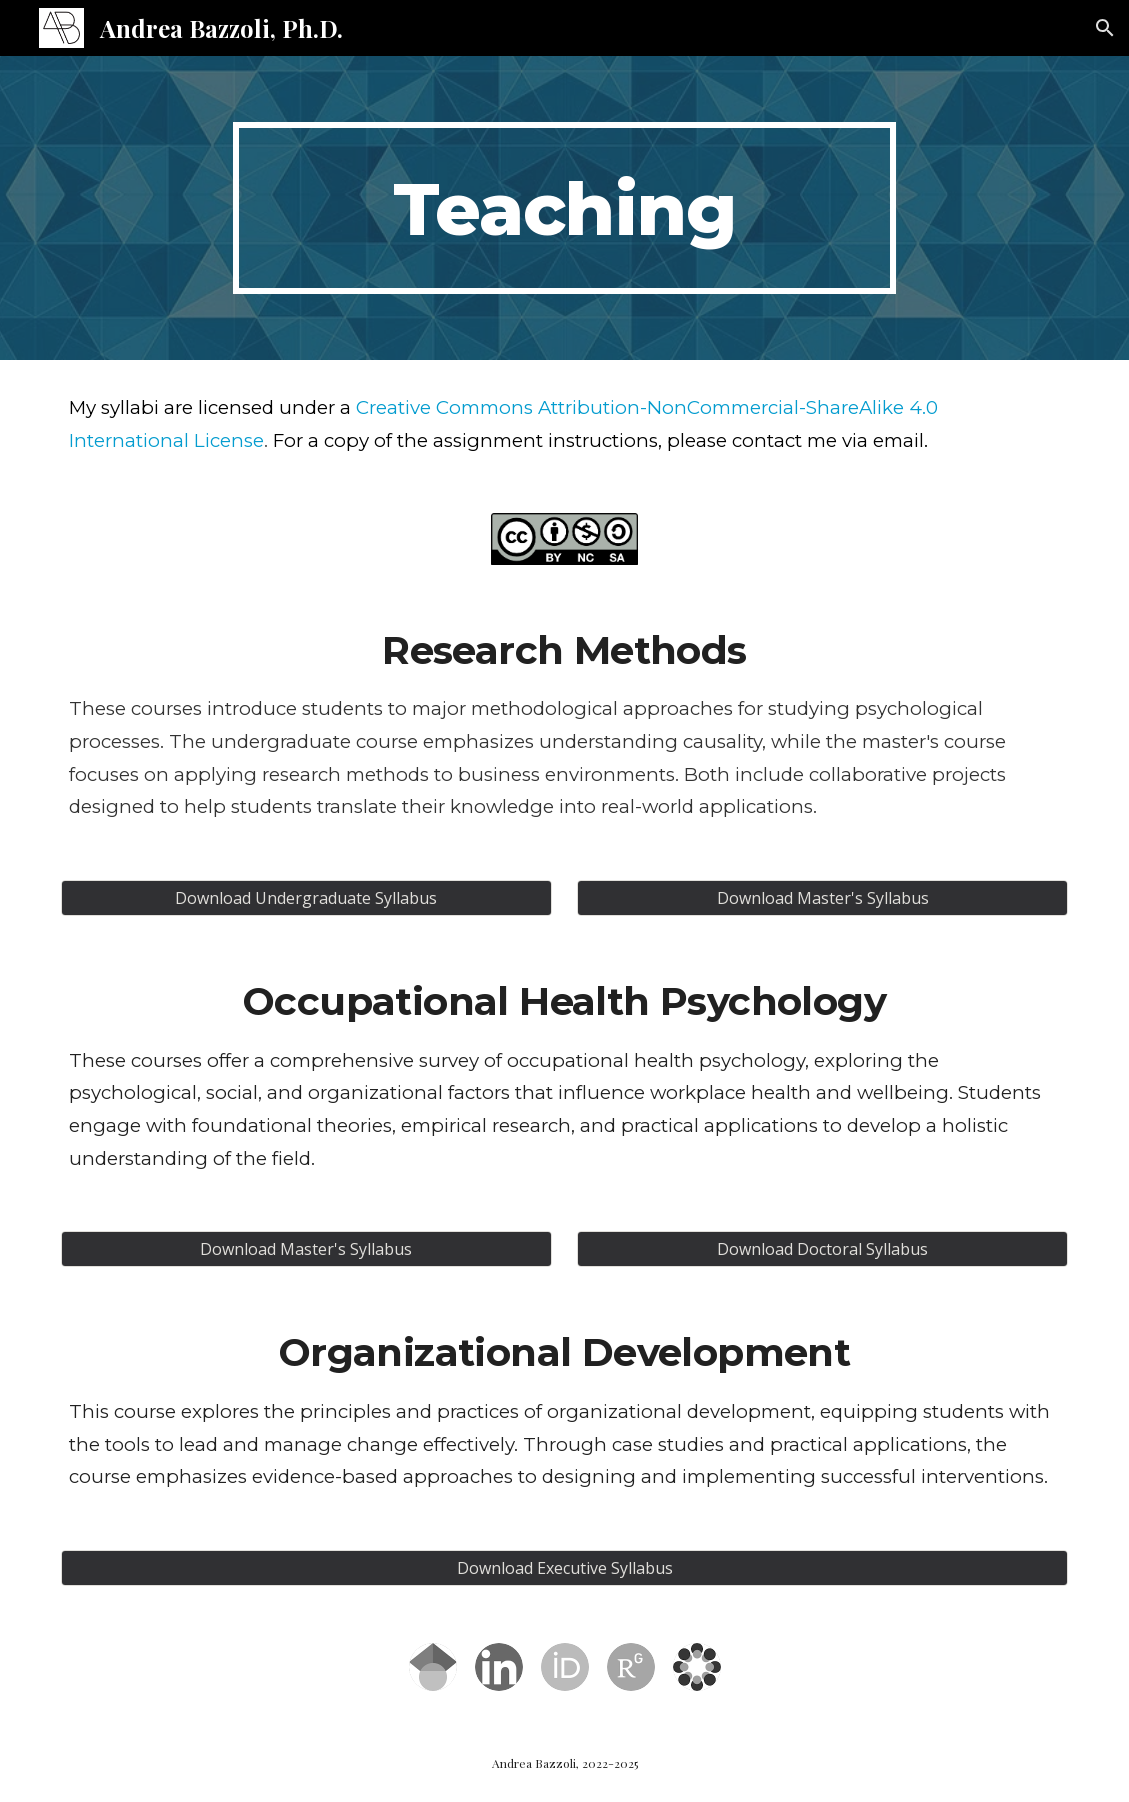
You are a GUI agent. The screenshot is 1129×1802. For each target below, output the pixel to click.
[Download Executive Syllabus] (564, 1568)
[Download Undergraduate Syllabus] (306, 898)
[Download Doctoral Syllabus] (822, 1249)
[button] (1105, 28)
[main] (564, 208)
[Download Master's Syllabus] (822, 898)
